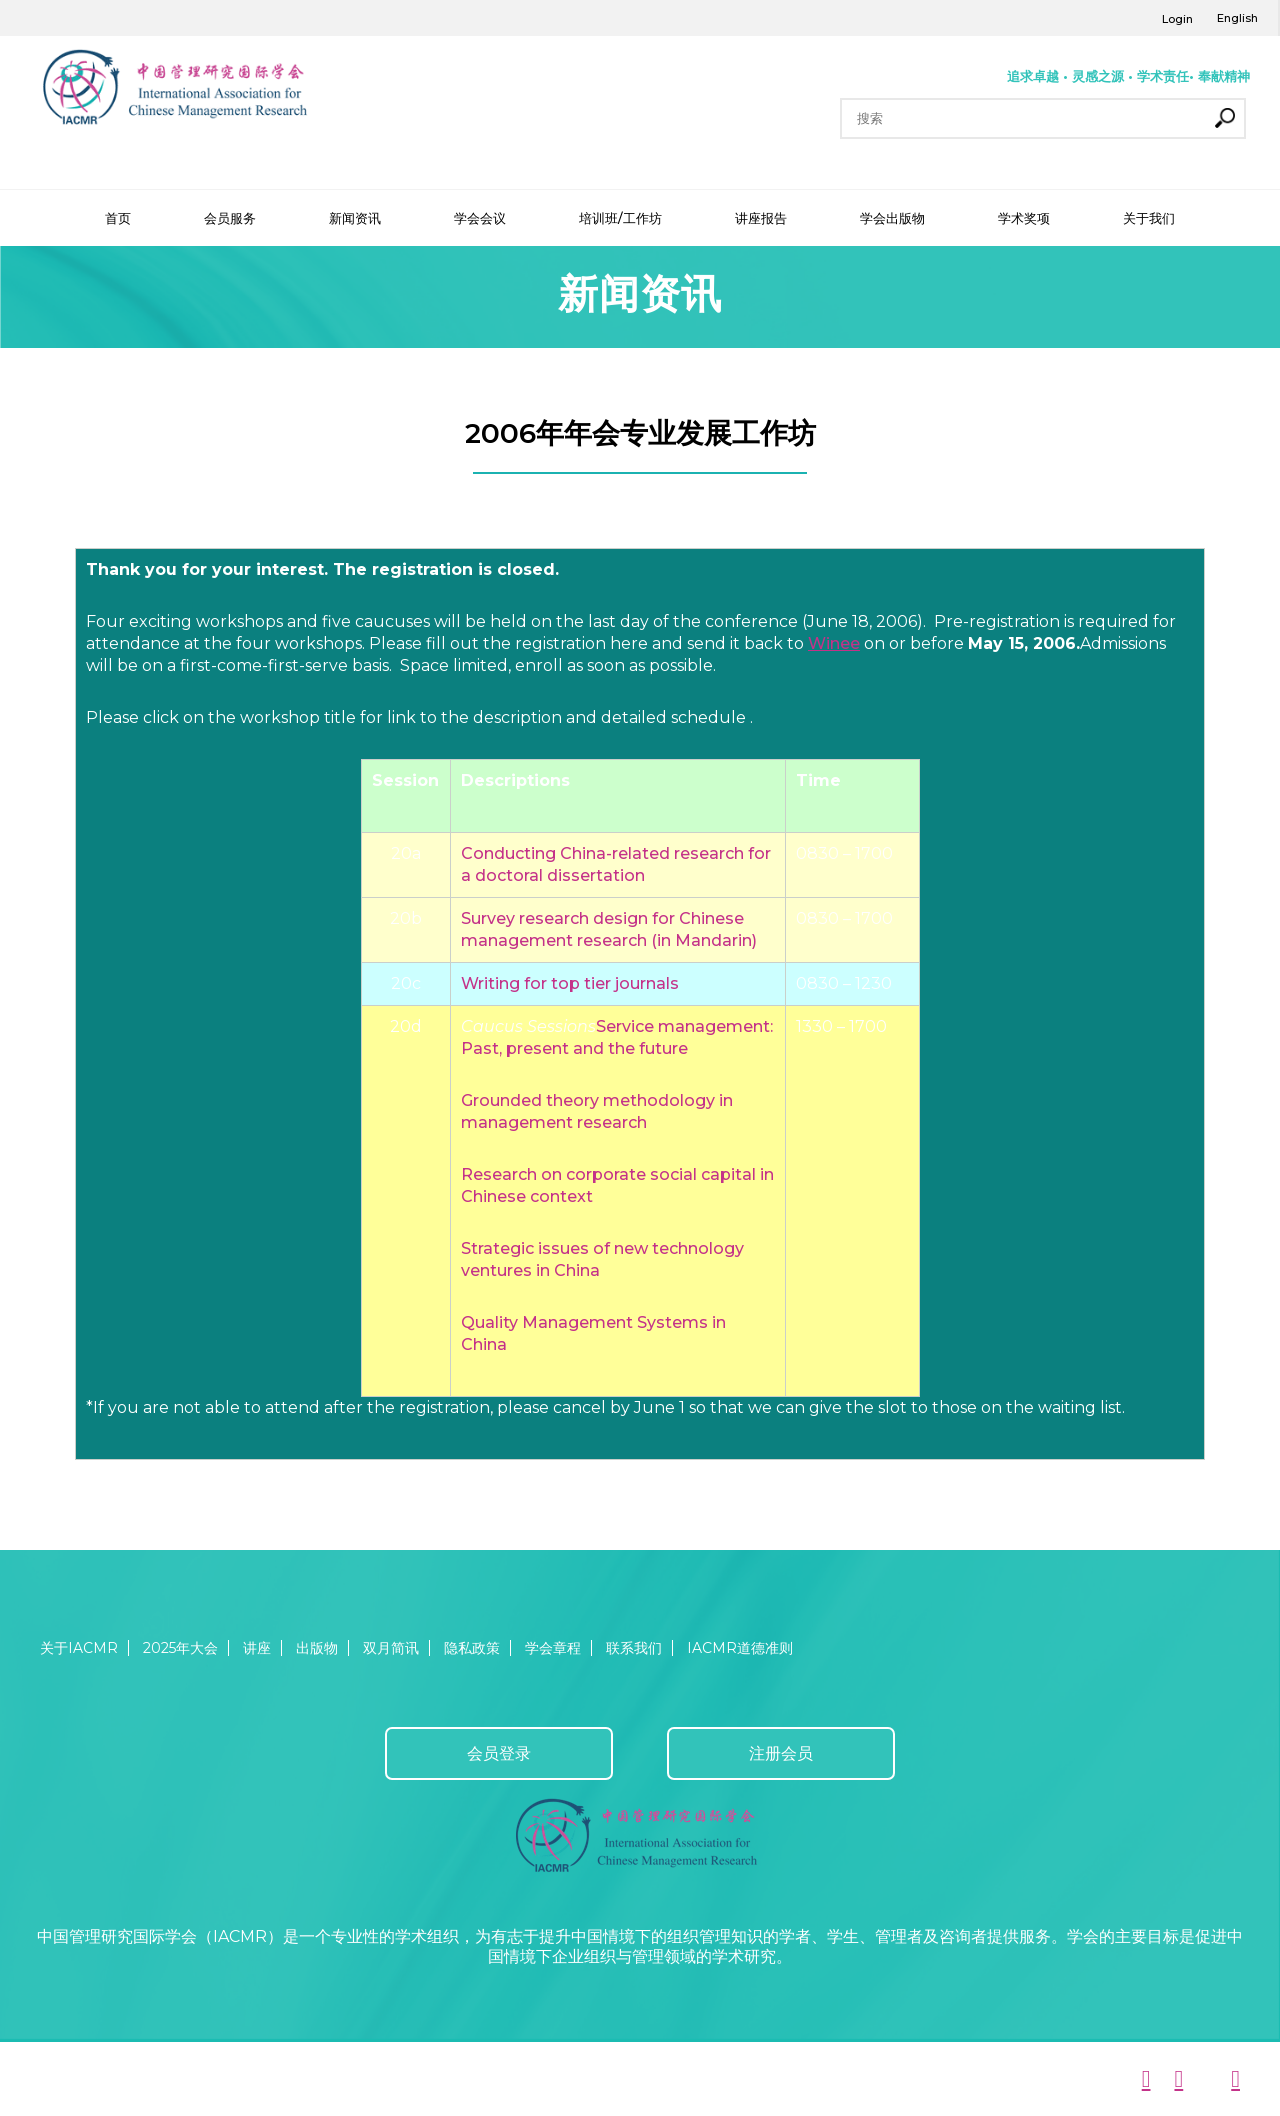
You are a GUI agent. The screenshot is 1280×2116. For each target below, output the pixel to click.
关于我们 (1149, 218)
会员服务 (230, 218)
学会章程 (553, 1648)
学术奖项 (1024, 218)
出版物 (317, 1648)
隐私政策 (472, 1648)
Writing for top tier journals (570, 983)
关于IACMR (79, 1648)
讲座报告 (761, 218)
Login (1177, 19)
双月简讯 (391, 1648)
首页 (118, 218)
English (1237, 18)
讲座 (257, 1648)
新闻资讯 (355, 218)
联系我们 (634, 1648)
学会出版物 (892, 218)
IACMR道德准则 (740, 1648)
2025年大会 (180, 1648)
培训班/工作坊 (620, 218)
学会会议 (480, 218)
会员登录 (499, 1753)
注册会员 (781, 1753)
